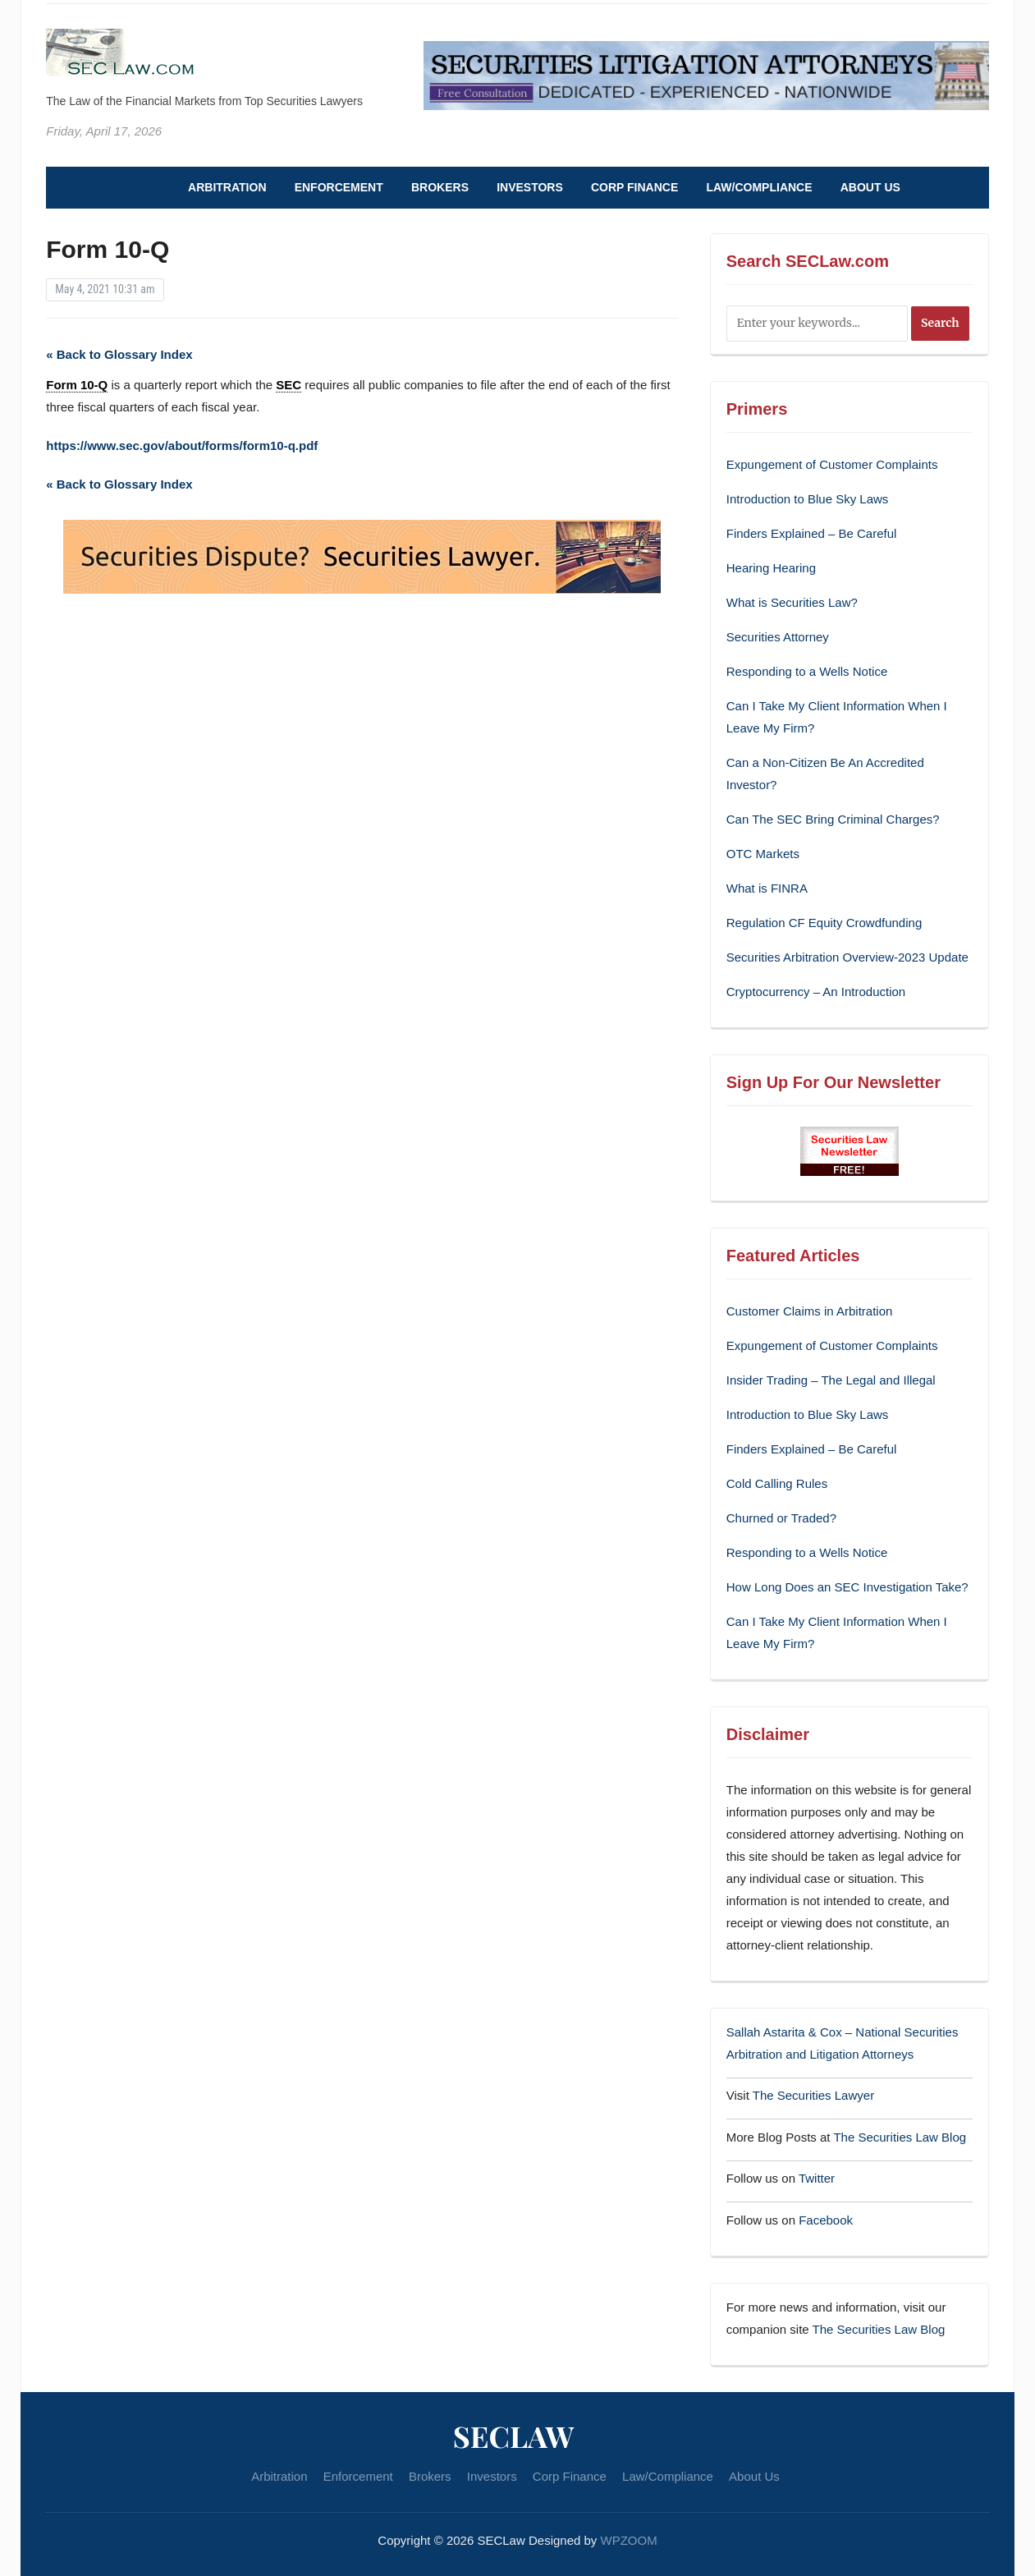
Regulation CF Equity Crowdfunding (824, 923)
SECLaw (514, 2435)
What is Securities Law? (792, 602)
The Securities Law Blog (899, 2137)
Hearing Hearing (772, 568)
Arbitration (227, 187)
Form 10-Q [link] (77, 385)
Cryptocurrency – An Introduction (815, 992)
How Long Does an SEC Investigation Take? (847, 1587)
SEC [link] (288, 385)
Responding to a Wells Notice (807, 671)
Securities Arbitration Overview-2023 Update (847, 957)
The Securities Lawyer (813, 2095)
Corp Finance (634, 187)
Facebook (826, 2220)
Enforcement (339, 187)
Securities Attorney (777, 637)
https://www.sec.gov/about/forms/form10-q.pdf (182, 445)
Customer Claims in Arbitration (809, 1311)
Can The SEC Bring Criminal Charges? (833, 819)
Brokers (440, 187)
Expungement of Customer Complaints (832, 464)
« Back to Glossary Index (119, 354)
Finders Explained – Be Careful (811, 533)
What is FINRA (767, 888)
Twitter (817, 2178)
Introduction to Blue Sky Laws (807, 499)
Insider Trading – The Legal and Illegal (831, 1380)
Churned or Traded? (781, 1518)
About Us (870, 187)
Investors (530, 187)
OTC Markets (762, 854)
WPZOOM (629, 2540)
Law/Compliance (759, 187)
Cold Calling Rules (776, 1483)
